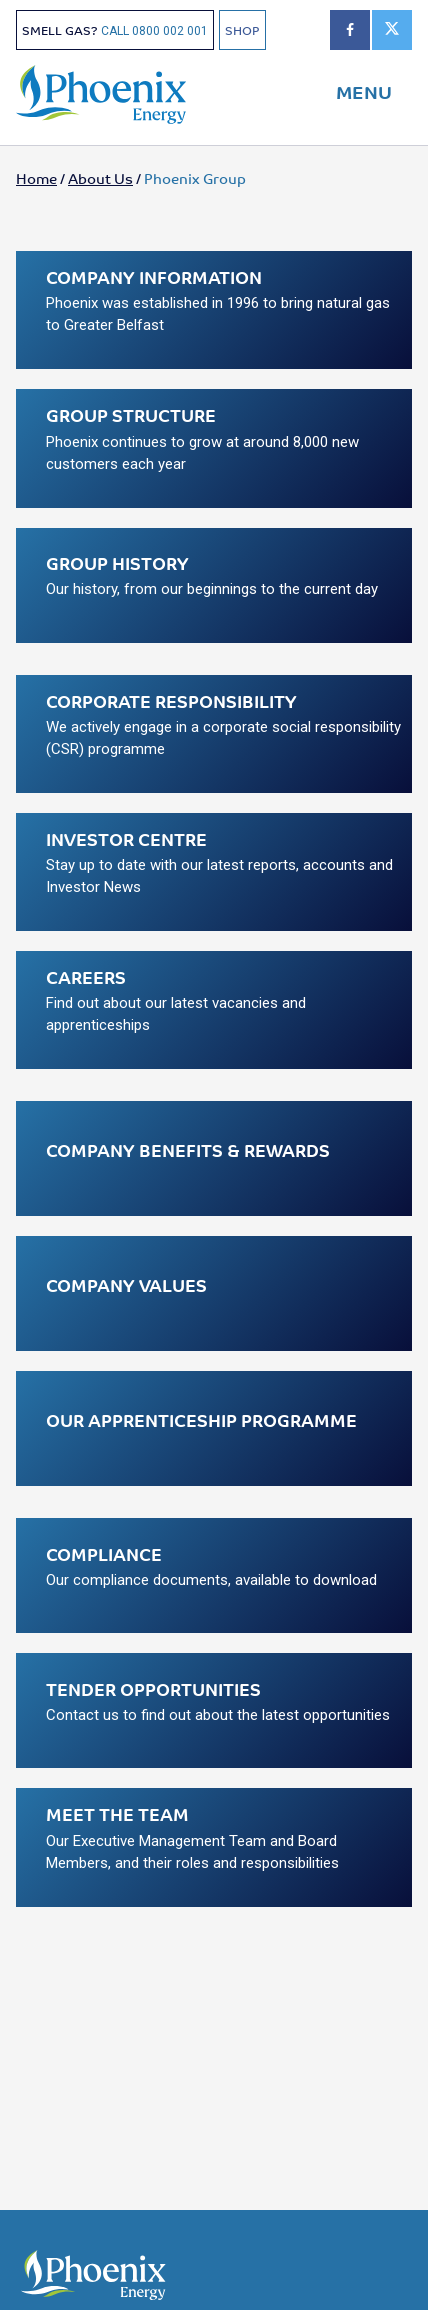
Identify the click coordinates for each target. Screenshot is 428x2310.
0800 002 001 (170, 31)
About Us (100, 178)
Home (36, 178)
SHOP (242, 29)
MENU (364, 91)
